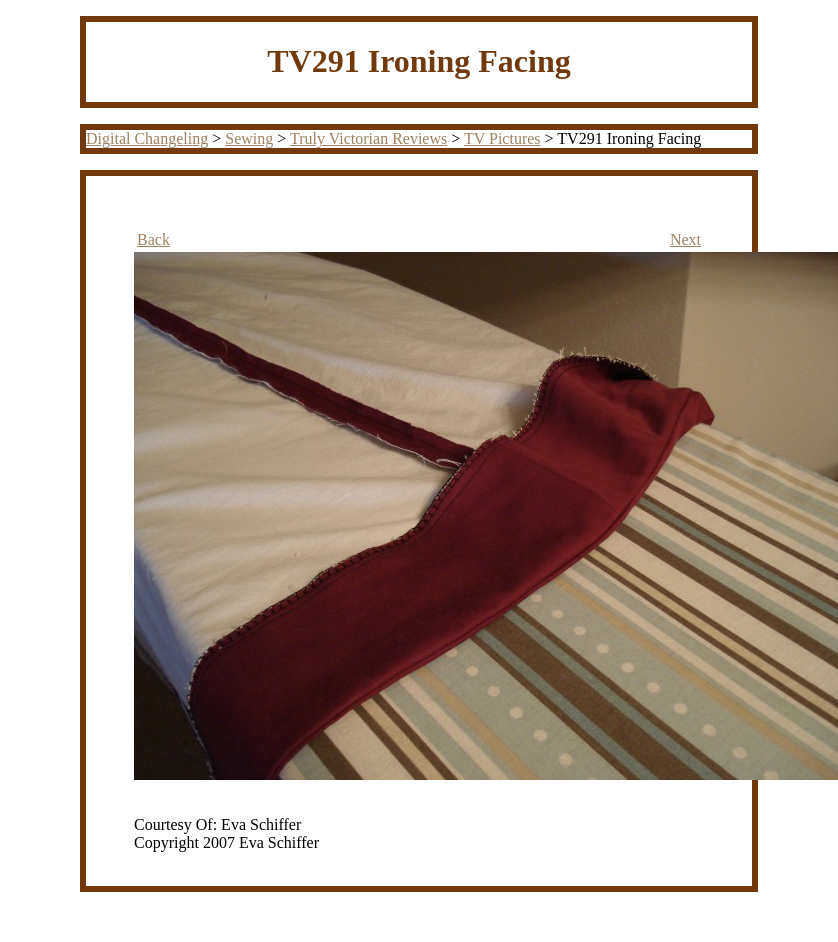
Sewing (249, 138)
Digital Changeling (147, 138)
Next (685, 239)
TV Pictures (502, 138)
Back (153, 239)
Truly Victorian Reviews (368, 138)
